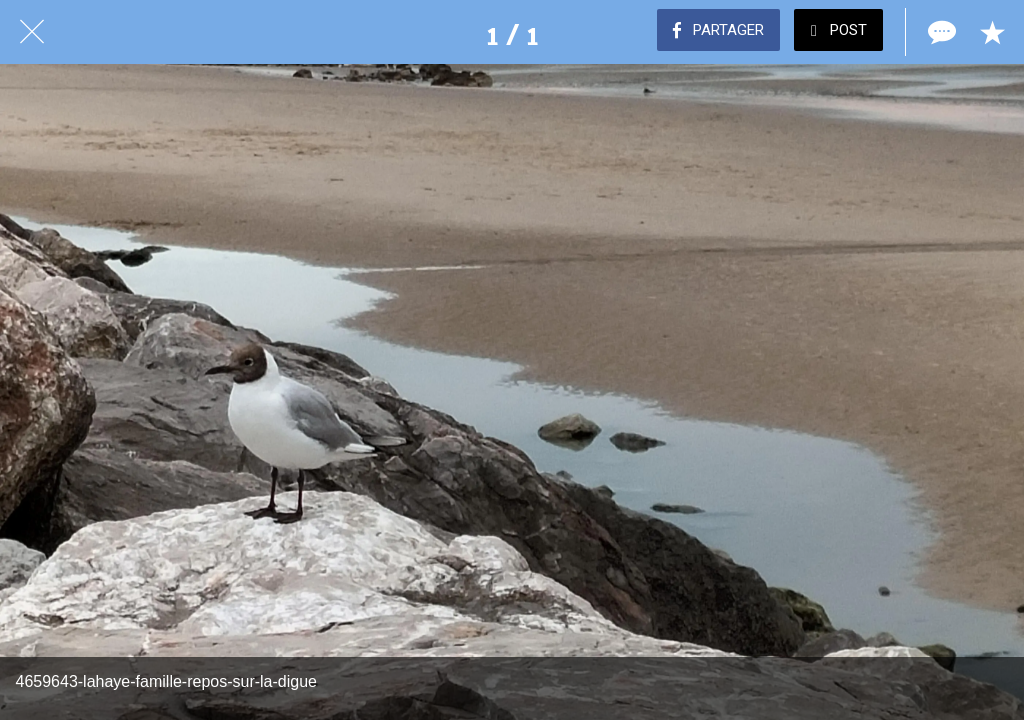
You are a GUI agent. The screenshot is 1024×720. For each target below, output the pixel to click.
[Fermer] (32, 32)
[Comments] (940, 32)
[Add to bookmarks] (992, 32)
